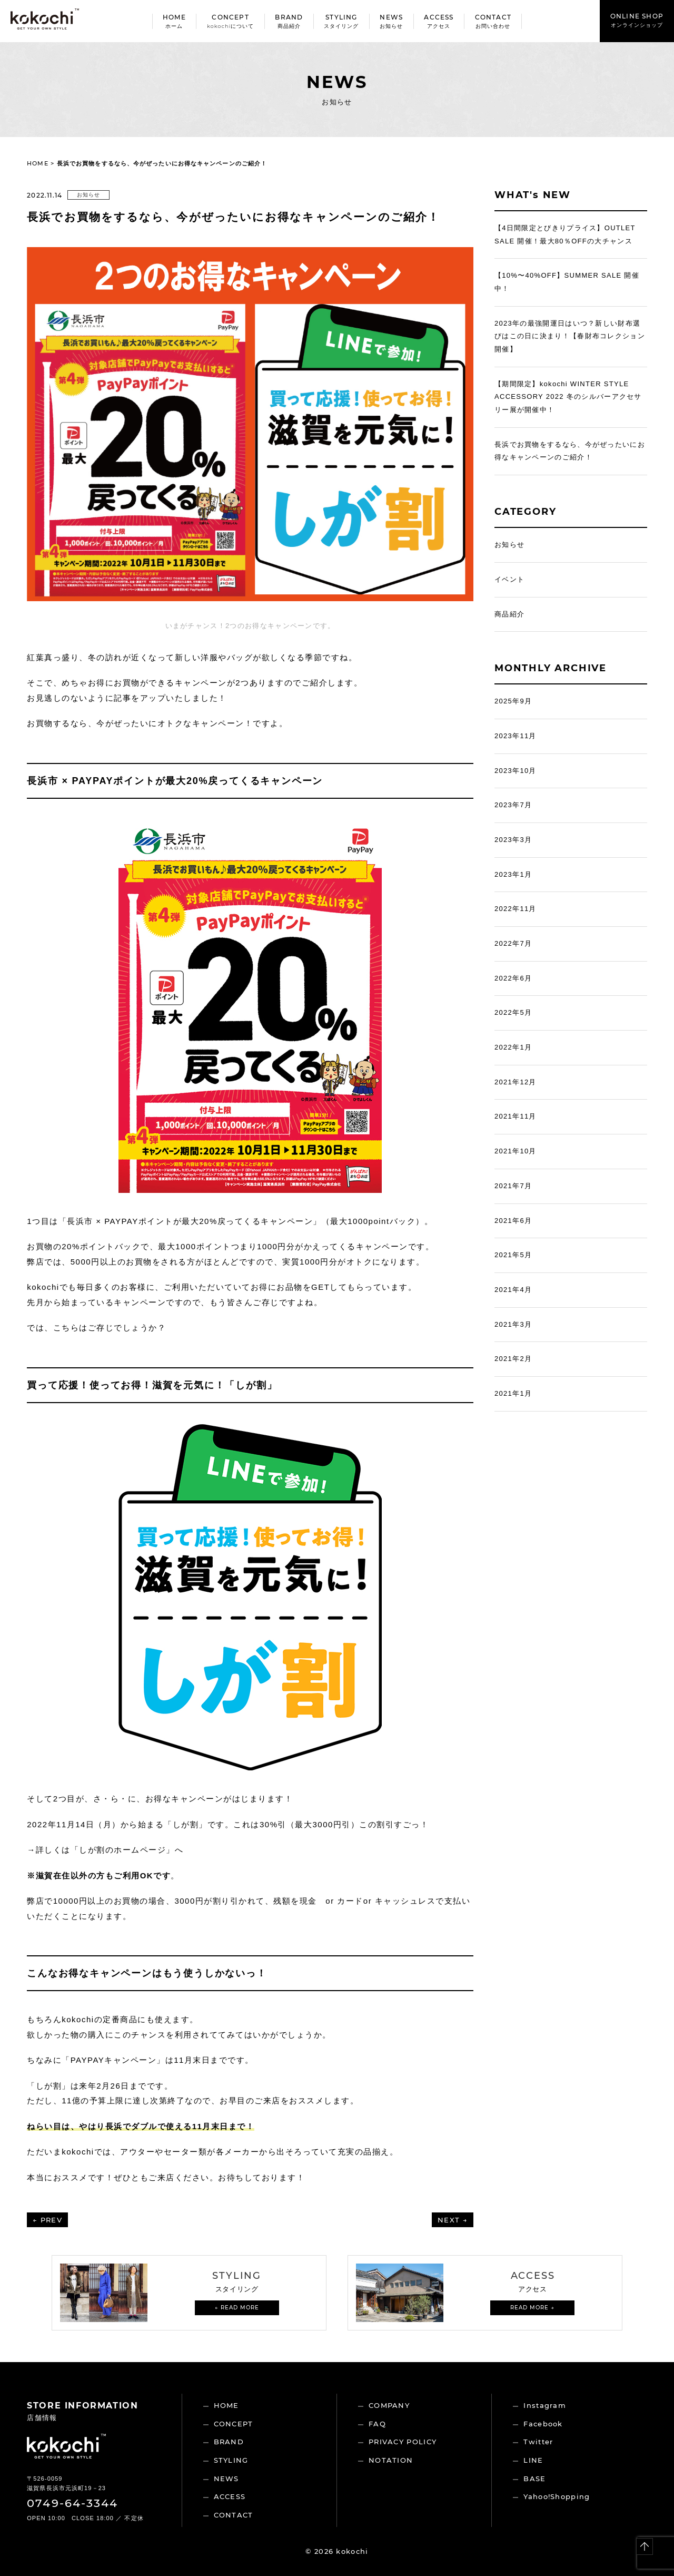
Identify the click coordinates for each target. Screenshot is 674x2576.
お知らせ (88, 195)
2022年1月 (513, 1047)
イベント (509, 579)
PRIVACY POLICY (403, 2441)
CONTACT (233, 2515)
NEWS (226, 2478)
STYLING (231, 2460)
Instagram (544, 2405)
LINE (533, 2460)
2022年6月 (513, 978)
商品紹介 (509, 614)
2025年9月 (513, 701)
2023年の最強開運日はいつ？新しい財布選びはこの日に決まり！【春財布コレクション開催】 (569, 336)
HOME (37, 163)
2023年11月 (515, 736)
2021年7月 (513, 1186)
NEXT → (453, 2220)
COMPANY (389, 2405)
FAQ (377, 2424)
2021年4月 (513, 1290)
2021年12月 (515, 1082)
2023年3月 (513, 840)
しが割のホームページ (122, 1849)
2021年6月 (513, 1221)
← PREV (47, 2220)
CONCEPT (233, 2424)
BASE (534, 2478)
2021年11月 (515, 1116)
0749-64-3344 (72, 2503)
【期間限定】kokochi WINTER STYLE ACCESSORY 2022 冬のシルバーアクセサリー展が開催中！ (568, 397)
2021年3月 (513, 1324)
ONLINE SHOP (636, 20)
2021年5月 (513, 1255)
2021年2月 (513, 1359)
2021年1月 (513, 1393)
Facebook (542, 2424)
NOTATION (391, 2460)
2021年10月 (515, 1151)
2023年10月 (515, 771)
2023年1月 (513, 874)
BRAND (229, 2441)
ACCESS (230, 2496)
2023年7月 (513, 805)
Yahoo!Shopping (556, 2496)
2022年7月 (513, 943)
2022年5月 (513, 1012)
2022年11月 (515, 909)
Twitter (538, 2441)
